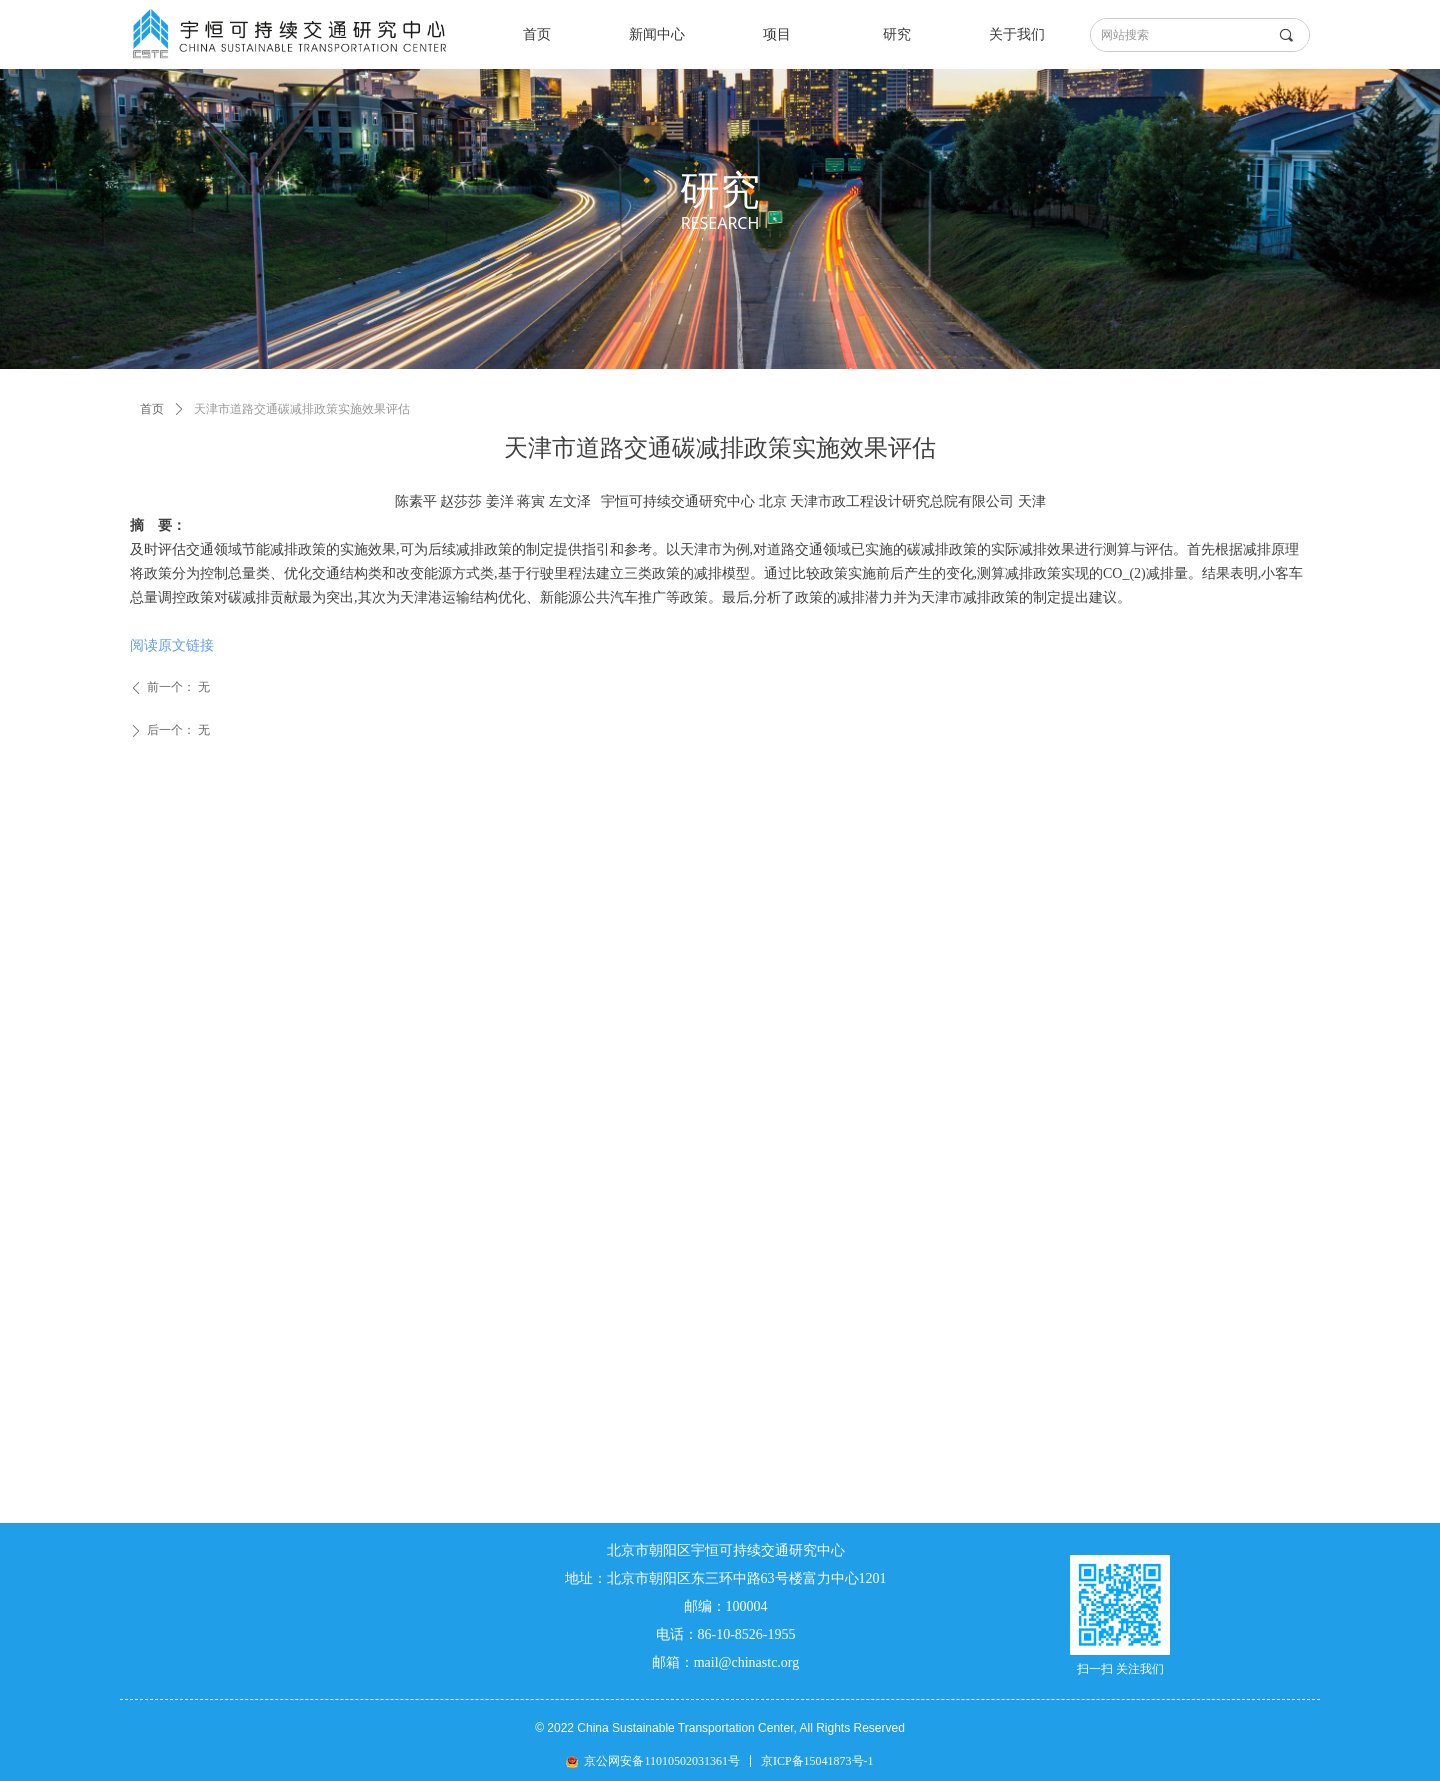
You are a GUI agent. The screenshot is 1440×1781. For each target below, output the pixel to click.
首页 (152, 409)
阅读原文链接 (172, 645)
